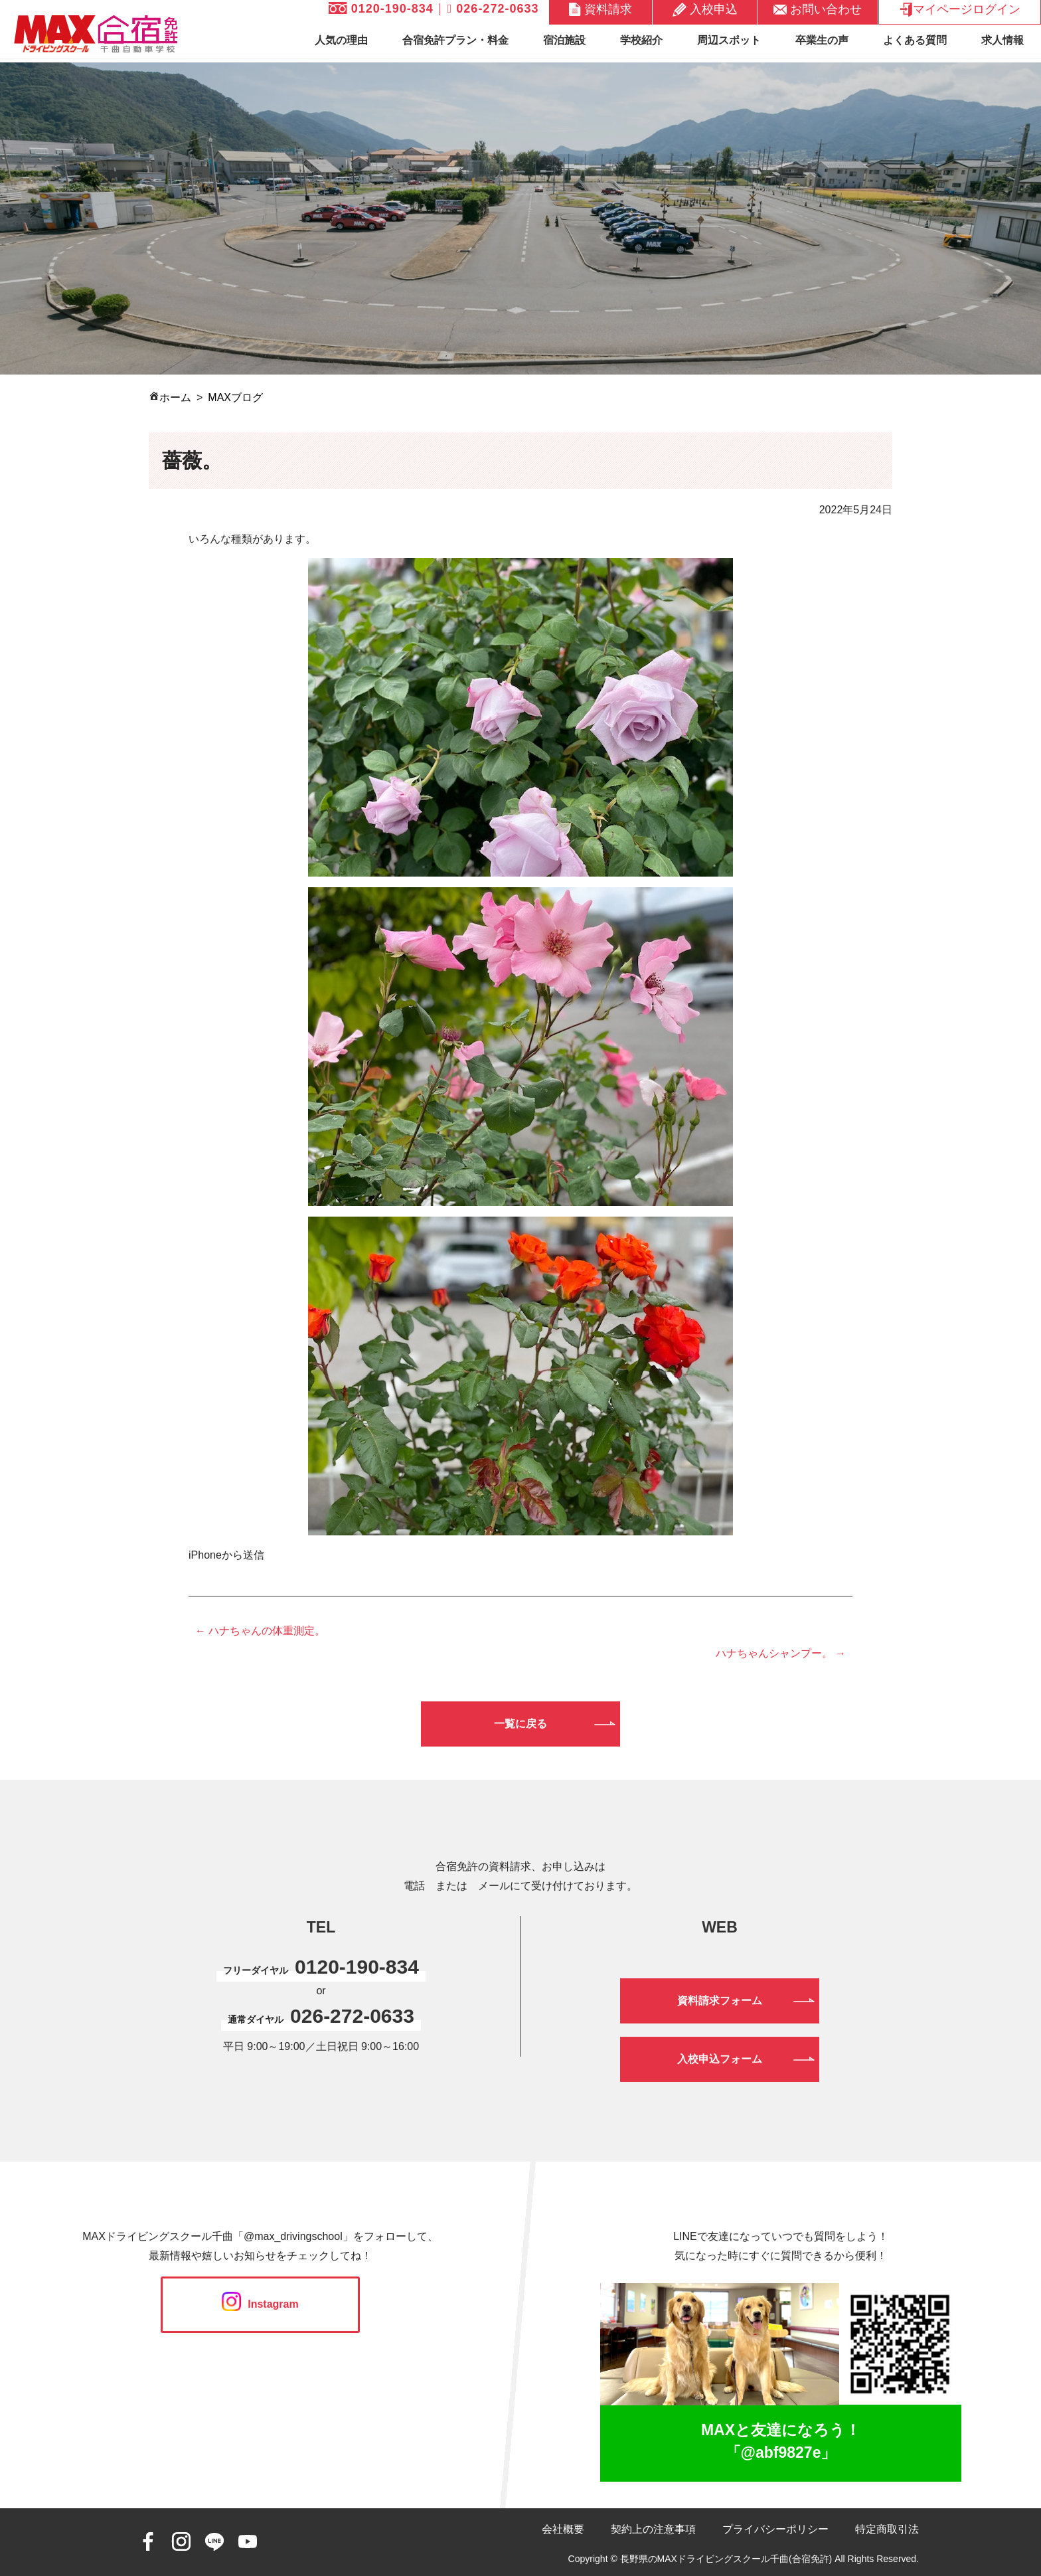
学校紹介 (641, 40)
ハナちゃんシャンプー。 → (781, 1653)
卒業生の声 (821, 40)
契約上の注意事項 (653, 2529)
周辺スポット (729, 40)
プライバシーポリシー (775, 2529)
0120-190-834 (381, 8)
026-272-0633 (493, 8)
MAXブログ (235, 397)
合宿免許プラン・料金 (455, 40)
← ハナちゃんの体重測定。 (260, 1630)
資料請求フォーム (719, 2000)
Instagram (260, 2304)
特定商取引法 (887, 2529)
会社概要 (563, 2529)
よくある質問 (915, 40)
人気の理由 (341, 40)
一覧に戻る (520, 1723)
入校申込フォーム (719, 2059)
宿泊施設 (564, 40)
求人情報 (1002, 40)
